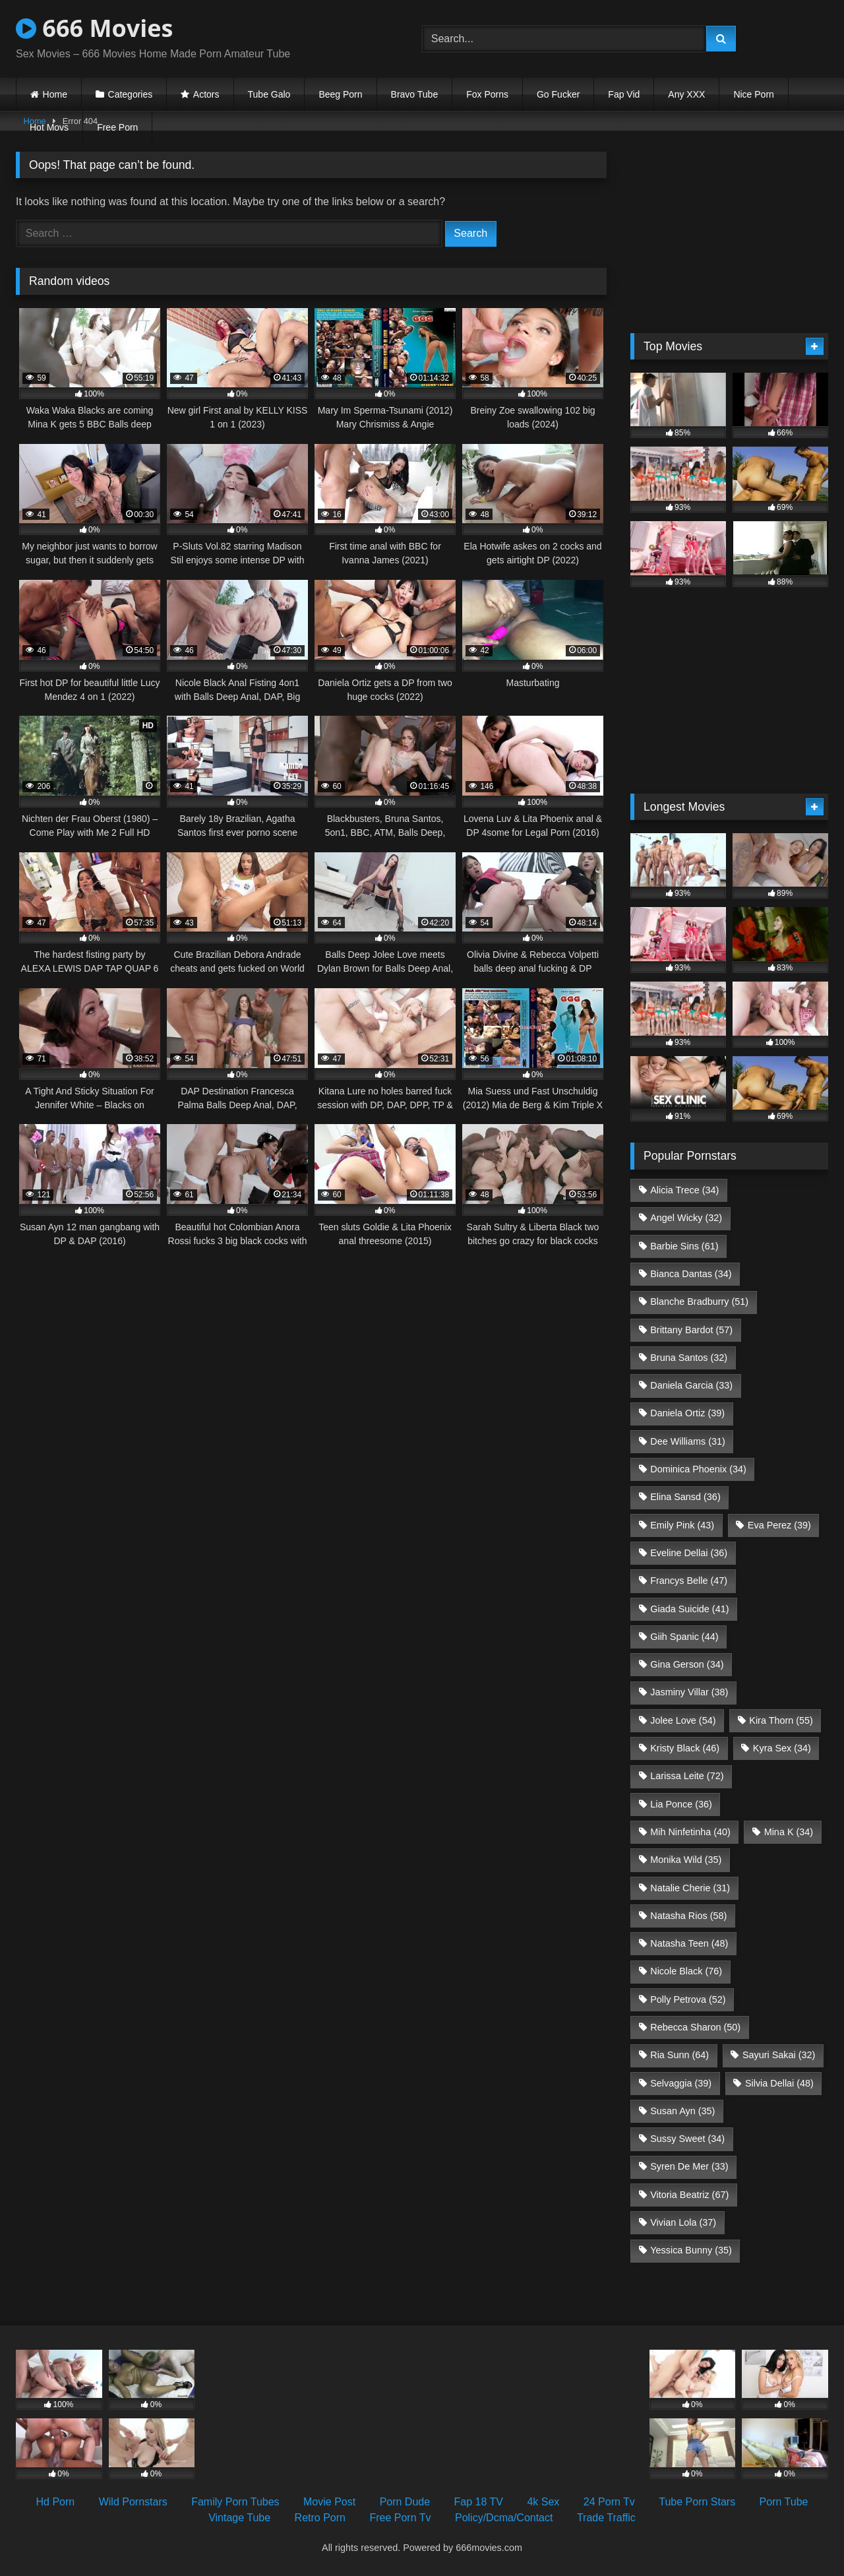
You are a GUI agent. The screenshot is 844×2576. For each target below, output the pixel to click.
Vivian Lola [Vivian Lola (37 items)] (683, 2222)
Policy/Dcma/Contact (504, 2517)
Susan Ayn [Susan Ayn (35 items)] (682, 2111)
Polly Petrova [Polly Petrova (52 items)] (687, 1999)
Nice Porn (753, 94)
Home (55, 94)
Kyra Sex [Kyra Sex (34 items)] (782, 1748)
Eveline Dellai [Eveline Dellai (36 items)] (688, 1553)
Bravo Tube (414, 94)
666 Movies (94, 28)
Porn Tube (784, 2501)
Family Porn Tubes (235, 2501)
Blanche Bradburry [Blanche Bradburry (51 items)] (699, 1301)
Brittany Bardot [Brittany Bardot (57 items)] (691, 1330)
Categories (130, 94)
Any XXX (686, 94)
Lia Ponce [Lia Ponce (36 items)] (681, 1804)
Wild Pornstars (133, 2501)
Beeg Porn (340, 94)
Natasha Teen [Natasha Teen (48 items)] (689, 1943)
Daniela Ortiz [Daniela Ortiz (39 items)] (687, 1413)
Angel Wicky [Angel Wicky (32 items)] (686, 1217)
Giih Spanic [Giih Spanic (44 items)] (684, 1636)
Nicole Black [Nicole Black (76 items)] (686, 1971)
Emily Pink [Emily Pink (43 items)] (682, 1525)
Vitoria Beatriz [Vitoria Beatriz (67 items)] (689, 2194)
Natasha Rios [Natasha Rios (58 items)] (688, 1915)
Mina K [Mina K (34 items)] (788, 1832)
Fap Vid (624, 94)
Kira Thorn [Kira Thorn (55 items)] (781, 1720)
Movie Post (329, 2501)
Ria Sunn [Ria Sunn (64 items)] (679, 2055)
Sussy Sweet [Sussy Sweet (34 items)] (687, 2138)
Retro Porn (320, 2517)
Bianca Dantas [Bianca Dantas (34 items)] (690, 1274)
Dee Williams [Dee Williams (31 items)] (687, 1441)
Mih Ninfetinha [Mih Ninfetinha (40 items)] (690, 1832)
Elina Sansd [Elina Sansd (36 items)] (685, 1497)
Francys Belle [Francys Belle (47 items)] (688, 1580)
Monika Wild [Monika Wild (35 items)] (685, 1859)
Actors (206, 94)
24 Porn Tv (609, 2501)
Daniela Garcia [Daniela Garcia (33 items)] (691, 1385)
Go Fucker (558, 94)
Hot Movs (49, 127)
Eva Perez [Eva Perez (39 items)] (779, 1525)
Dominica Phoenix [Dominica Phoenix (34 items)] (698, 1469)
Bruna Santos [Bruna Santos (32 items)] (688, 1357)
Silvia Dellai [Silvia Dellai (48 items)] (779, 2083)
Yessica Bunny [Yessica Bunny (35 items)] (690, 2250)
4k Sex (543, 2501)
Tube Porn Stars (697, 2501)
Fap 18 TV (478, 2501)
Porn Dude (405, 2501)
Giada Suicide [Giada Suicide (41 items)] (689, 1609)
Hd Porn (55, 2501)
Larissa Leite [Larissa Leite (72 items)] (686, 1776)
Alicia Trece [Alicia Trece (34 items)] (684, 1190)
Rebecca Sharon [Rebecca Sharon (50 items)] (695, 2027)
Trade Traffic (606, 2517)
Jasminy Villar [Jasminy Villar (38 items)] (689, 1692)
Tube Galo (269, 94)
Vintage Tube (239, 2517)
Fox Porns (487, 94)
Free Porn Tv (400, 2517)
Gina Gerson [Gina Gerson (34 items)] (686, 1664)
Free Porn (117, 127)
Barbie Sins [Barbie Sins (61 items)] (684, 1246)
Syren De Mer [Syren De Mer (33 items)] (689, 2166)
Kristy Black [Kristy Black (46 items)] (684, 1748)
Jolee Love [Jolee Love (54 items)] (682, 1720)
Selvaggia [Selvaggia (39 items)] (680, 2083)
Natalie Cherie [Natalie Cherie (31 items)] (690, 1888)
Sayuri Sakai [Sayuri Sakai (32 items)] (778, 2055)
